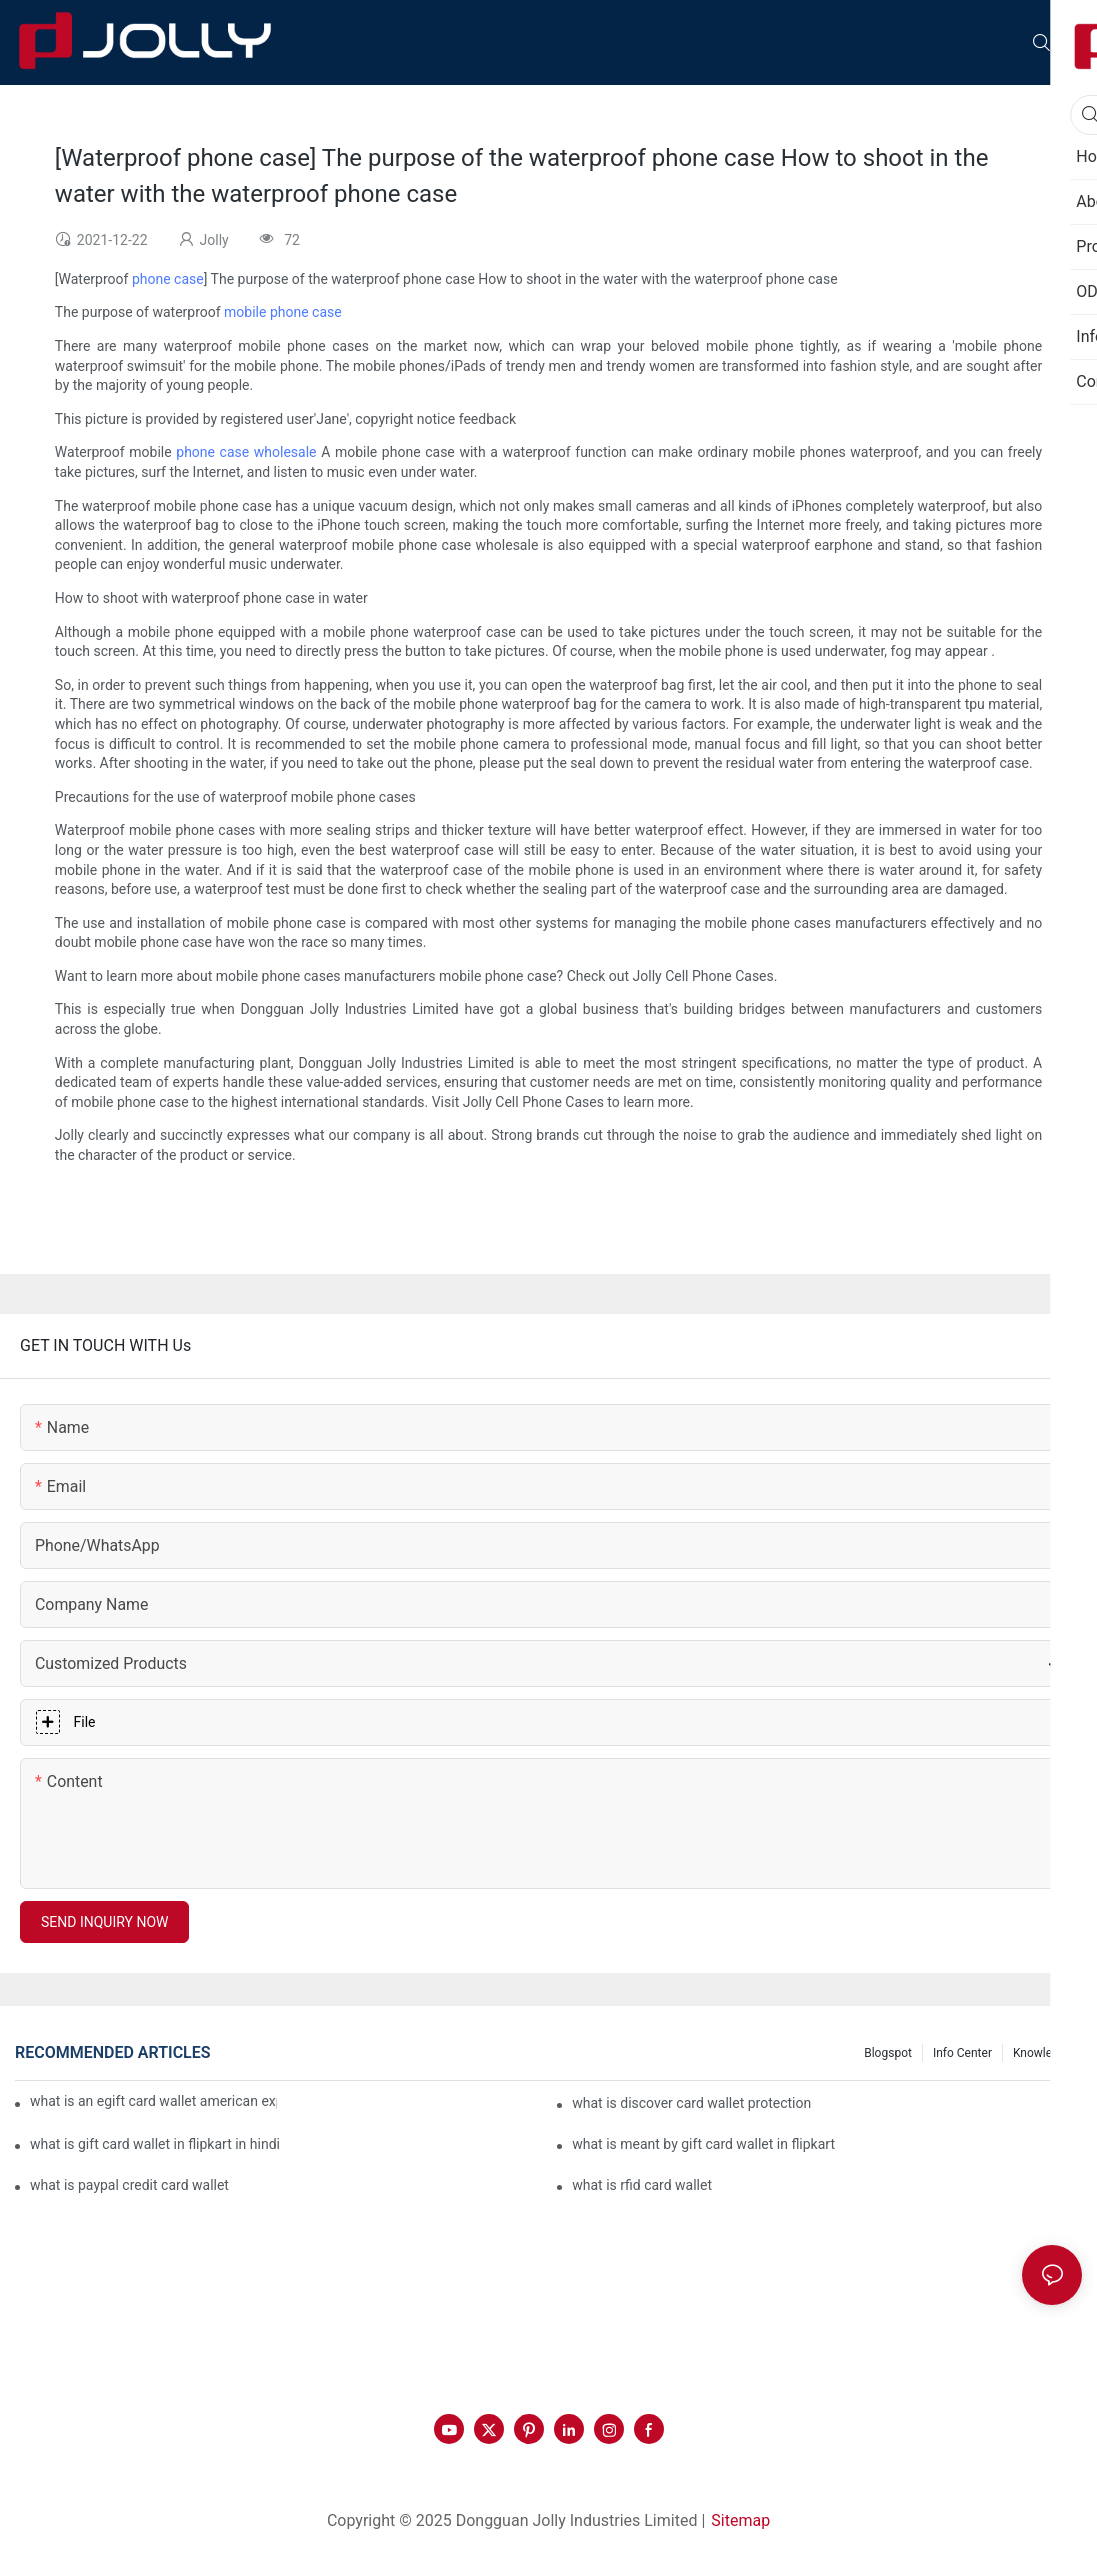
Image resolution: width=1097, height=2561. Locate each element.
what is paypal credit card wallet (129, 2185)
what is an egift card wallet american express (153, 2101)
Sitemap (740, 2520)
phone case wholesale (246, 452)
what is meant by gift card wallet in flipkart (703, 2144)
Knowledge (1042, 2053)
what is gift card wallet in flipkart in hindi (155, 2144)
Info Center (962, 2053)
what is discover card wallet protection (691, 2103)
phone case (168, 279)
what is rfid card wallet (642, 2185)
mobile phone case (283, 312)
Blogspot (888, 2053)
